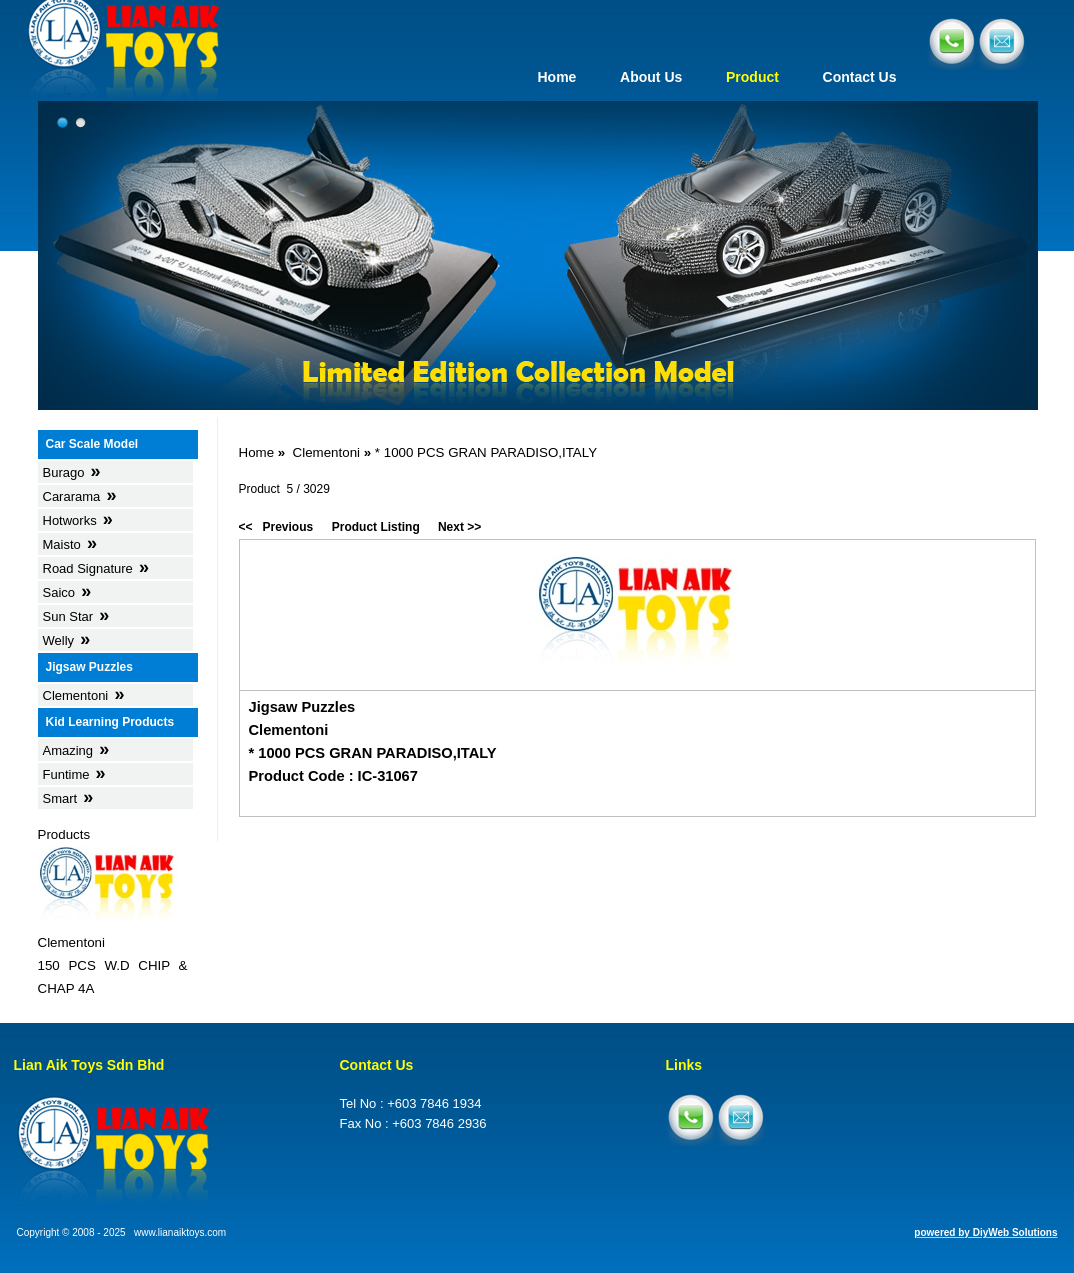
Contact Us (860, 77)
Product (752, 77)
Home (556, 77)
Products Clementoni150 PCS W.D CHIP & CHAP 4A (113, 911)
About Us (651, 77)
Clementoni (326, 452)
